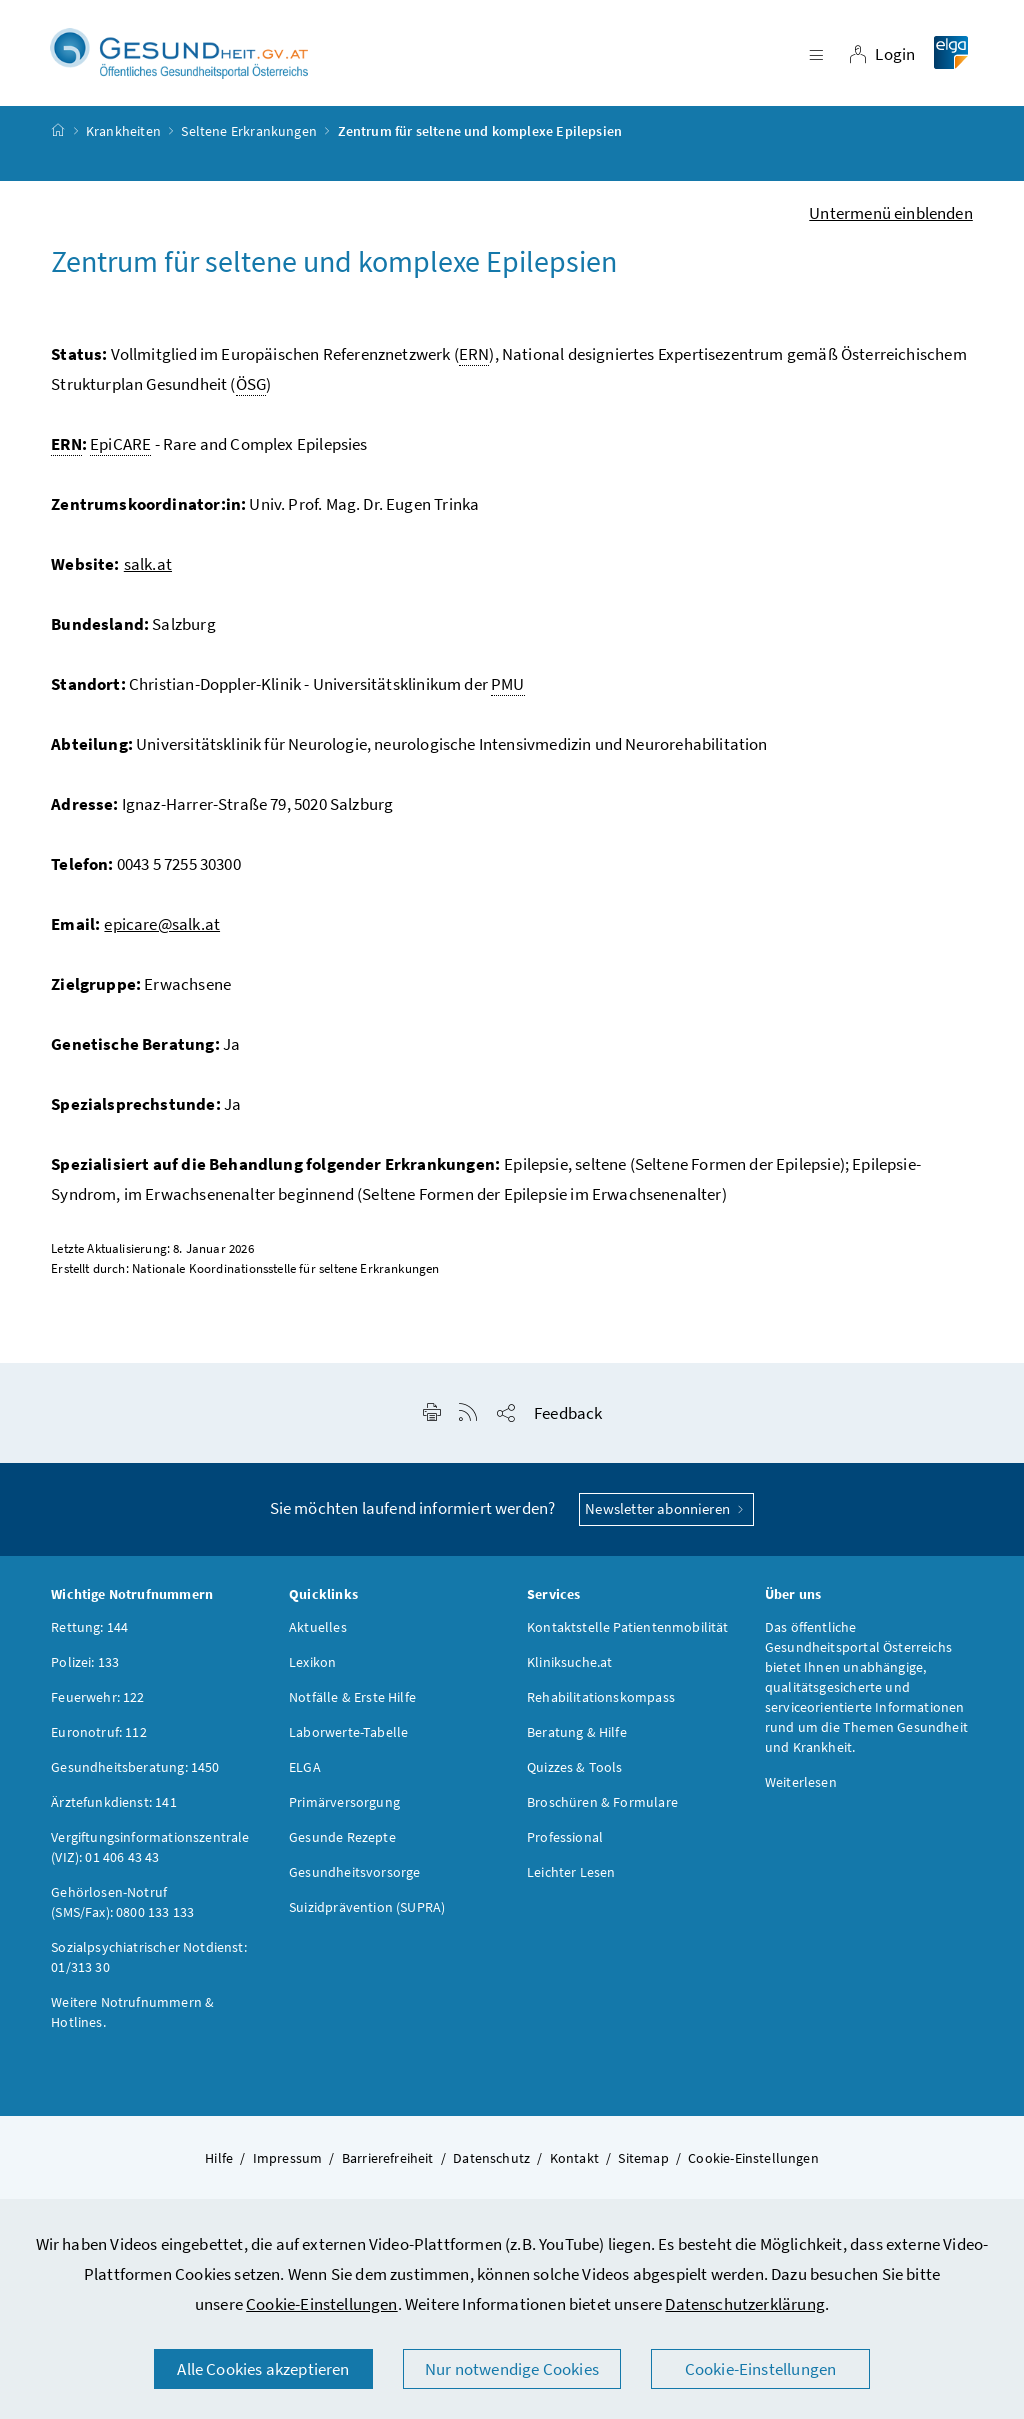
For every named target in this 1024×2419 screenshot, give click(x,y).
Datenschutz (491, 2161)
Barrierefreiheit (388, 2161)
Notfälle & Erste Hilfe (352, 1700)
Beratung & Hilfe (577, 1735)
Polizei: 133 (85, 1665)
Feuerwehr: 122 (97, 1700)
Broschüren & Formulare (602, 1805)
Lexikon (312, 1665)
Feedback (568, 1416)
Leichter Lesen (571, 1875)
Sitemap (643, 2161)
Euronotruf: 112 (99, 1735)
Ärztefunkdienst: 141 (114, 1805)
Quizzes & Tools (575, 1770)
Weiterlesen (801, 1785)
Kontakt (574, 2161)
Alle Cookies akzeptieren (263, 2369)
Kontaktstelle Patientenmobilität (628, 1630)
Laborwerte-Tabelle (348, 1735)
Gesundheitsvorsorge (354, 1875)
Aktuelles (318, 1630)
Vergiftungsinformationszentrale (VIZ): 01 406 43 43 (150, 1850)
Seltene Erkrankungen (249, 134)
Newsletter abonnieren (666, 1511)
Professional (565, 1840)
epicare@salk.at (162, 927)
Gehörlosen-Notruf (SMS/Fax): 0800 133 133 (122, 1905)
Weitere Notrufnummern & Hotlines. (132, 2015)
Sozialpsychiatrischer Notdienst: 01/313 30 (149, 1960)
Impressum (288, 2161)
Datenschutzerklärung (745, 2304)
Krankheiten (123, 134)
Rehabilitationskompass (601, 1700)
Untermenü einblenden (891, 216)
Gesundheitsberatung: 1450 (135, 1770)
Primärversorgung (344, 1805)
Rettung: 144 (89, 1630)
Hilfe (219, 2161)
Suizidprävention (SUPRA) (367, 1910)
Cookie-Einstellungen (322, 2304)
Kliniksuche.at (569, 1665)
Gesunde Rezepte (342, 1840)
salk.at (148, 567)
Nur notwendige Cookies (512, 2369)
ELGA (305, 1770)
